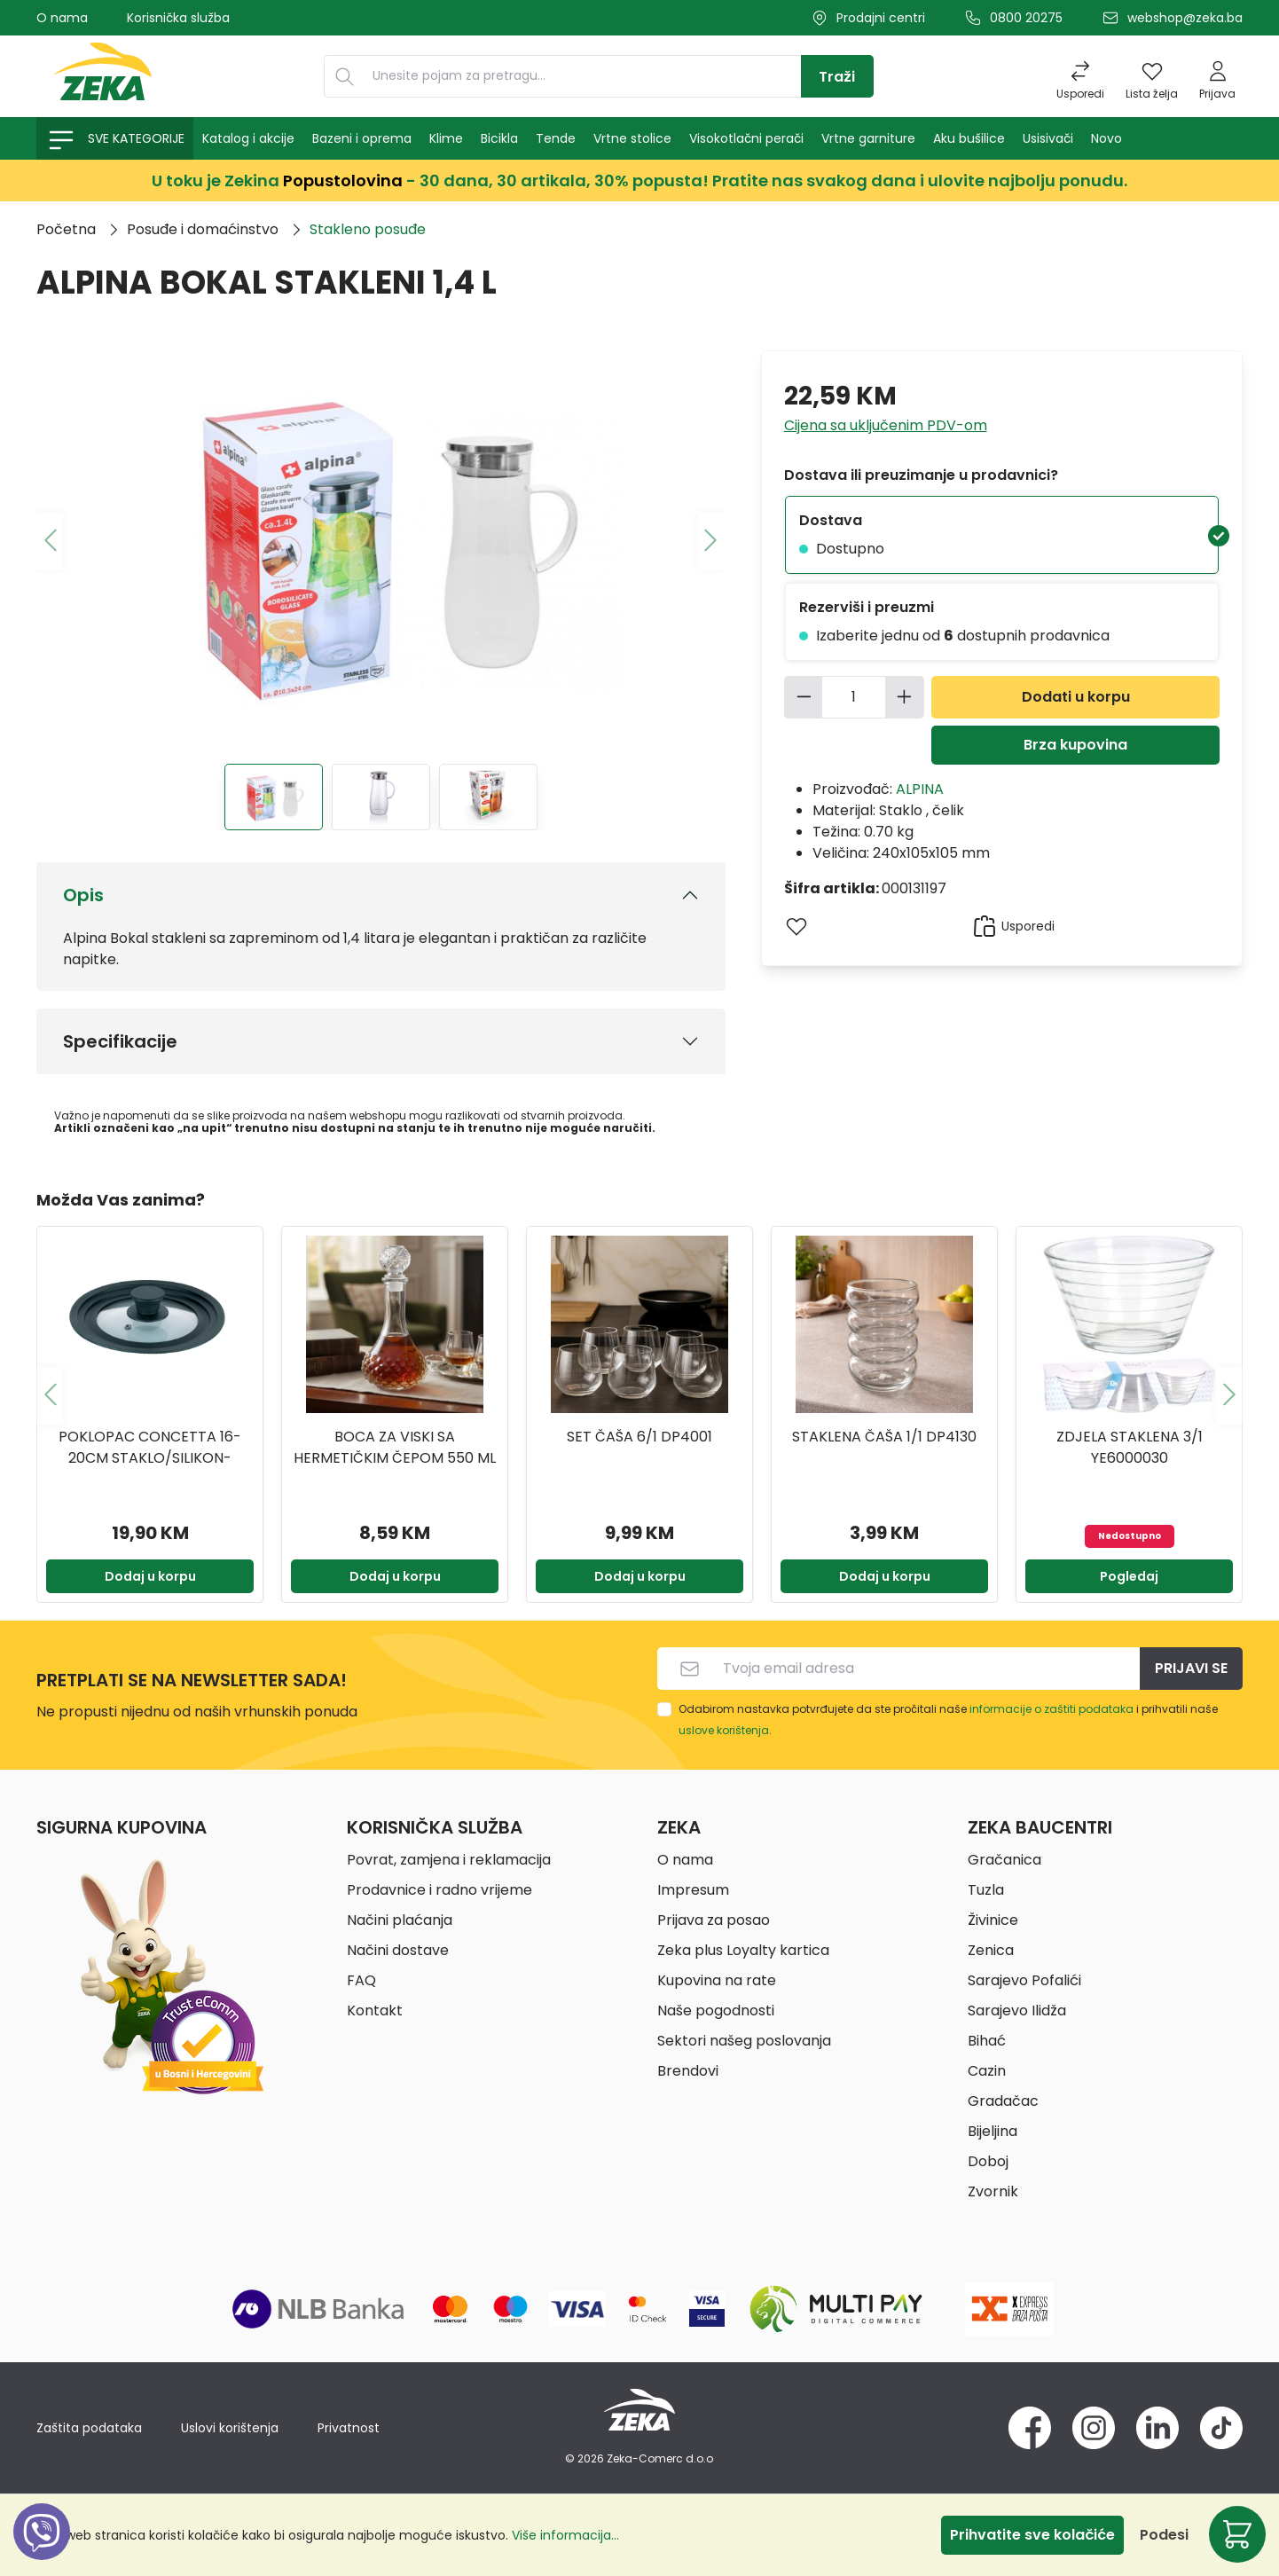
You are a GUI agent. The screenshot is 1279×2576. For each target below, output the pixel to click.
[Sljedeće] (711, 540)
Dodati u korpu (1076, 697)
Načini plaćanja (399, 1920)
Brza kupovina (1075, 744)
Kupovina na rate (716, 1980)
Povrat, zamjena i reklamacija (449, 1860)
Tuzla (986, 1890)
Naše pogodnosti (715, 2010)
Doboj (988, 2161)
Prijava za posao (713, 1920)
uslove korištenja (724, 1730)
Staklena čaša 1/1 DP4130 (884, 1436)
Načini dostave (398, 1950)
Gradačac (1003, 2101)
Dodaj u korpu (150, 1576)
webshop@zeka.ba (1185, 18)
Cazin (987, 2071)
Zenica (991, 1950)
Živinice (993, 1920)
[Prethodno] (49, 540)
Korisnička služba (178, 18)
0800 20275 (1026, 18)
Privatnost (349, 2428)
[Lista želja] (1151, 76)
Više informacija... (565, 2535)
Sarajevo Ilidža (1017, 2010)
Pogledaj (1129, 1576)
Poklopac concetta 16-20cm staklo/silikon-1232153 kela (150, 1447)
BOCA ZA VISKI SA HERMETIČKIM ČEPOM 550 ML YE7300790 (395, 1447)
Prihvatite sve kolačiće (1032, 2535)
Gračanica (1004, 1860)
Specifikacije (120, 1041)
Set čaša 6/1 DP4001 (639, 1436)
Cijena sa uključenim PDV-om (885, 425)
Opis (83, 895)
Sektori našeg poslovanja (744, 2040)
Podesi (1164, 2535)
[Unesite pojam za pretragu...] (583, 76)
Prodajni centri (880, 18)
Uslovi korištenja (230, 2428)
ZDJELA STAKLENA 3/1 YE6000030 (1129, 1447)
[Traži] (837, 76)
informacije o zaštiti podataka (1051, 1708)
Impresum (693, 1890)
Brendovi (687, 2071)
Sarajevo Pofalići (1024, 1980)
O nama (62, 18)
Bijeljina (992, 2131)
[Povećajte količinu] (904, 697)
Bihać (987, 2040)
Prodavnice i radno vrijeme (439, 1890)
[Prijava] (1217, 76)
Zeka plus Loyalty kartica (743, 1950)
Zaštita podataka (89, 2428)
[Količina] (853, 697)
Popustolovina (343, 180)
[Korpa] (1237, 2534)
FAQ (361, 1980)
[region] (639, 1395)
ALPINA (920, 789)
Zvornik (993, 2191)
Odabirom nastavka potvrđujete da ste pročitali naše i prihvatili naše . (948, 1719)
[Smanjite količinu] (803, 697)
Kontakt (375, 2010)
